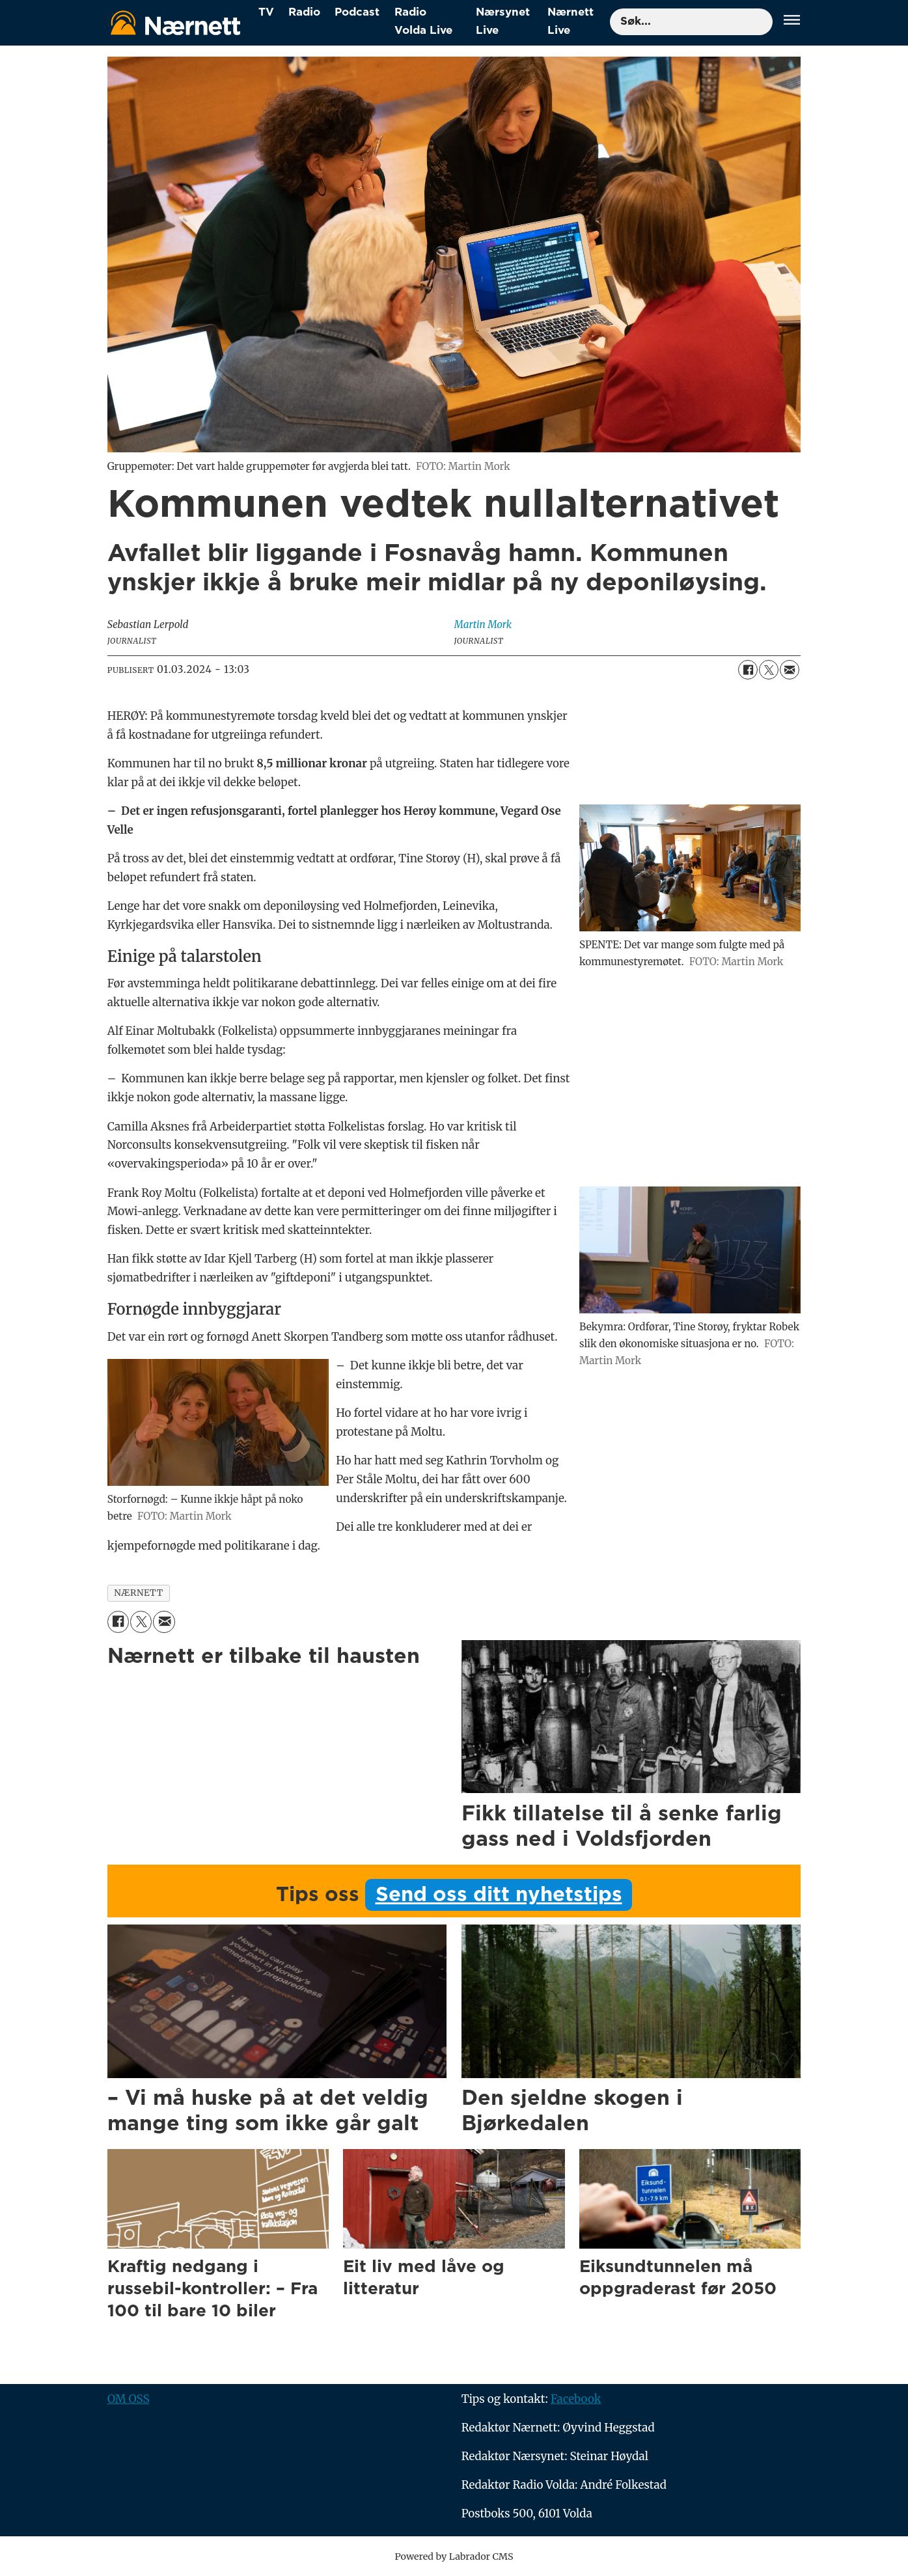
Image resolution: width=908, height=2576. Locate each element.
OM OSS (128, 2399)
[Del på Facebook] (748, 669)
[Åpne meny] (792, 22)
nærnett (138, 1592)
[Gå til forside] (176, 22)
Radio (304, 12)
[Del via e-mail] (789, 669)
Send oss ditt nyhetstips (499, 1895)
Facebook (576, 2399)
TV (266, 12)
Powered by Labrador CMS (454, 2556)
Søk (609, 21)
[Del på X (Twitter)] (768, 669)
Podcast (357, 12)
